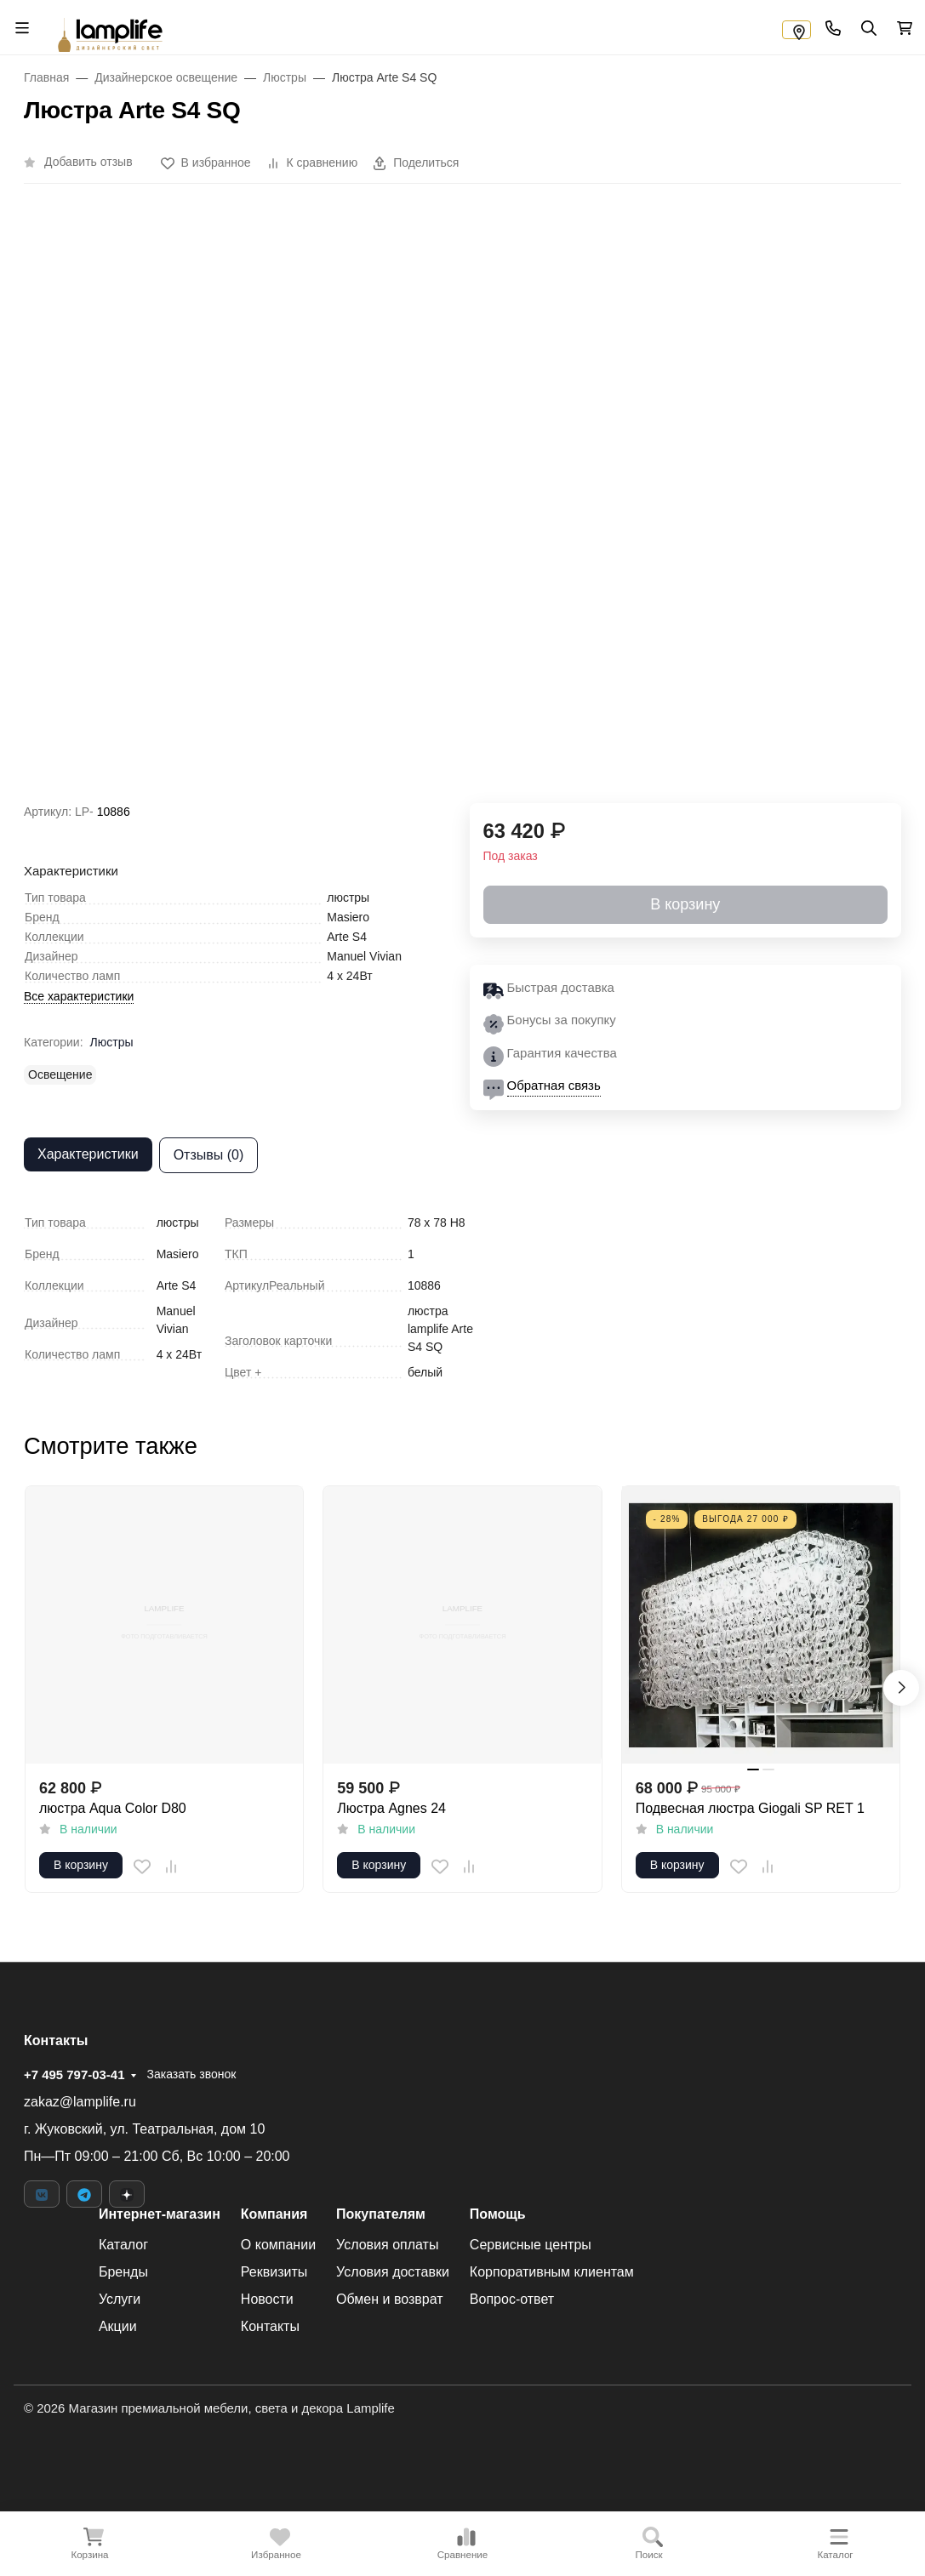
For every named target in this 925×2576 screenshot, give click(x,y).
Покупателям (380, 2214)
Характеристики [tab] (88, 1154)
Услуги (119, 2299)
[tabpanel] (462, 1297)
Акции (118, 2326)
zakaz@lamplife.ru (80, 2101)
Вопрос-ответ (512, 2299)
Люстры (112, 1042)
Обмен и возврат (389, 2299)
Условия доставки (392, 2272)
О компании (278, 2244)
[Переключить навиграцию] (21, 27)
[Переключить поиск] (868, 27)
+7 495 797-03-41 (74, 2074)
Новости (267, 2299)
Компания (274, 2214)
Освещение (60, 1074)
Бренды (123, 2272)
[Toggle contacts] (832, 27)
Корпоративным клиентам (552, 2272)
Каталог (123, 2244)
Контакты (270, 2326)
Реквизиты (274, 2272)
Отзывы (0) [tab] (209, 1155)
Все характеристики (79, 996)
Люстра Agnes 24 (391, 1808)
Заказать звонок (191, 2074)
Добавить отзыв (88, 161)
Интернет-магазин (159, 2214)
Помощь (498, 2214)
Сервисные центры (530, 2244)
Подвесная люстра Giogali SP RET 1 (750, 1808)
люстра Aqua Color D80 (112, 1808)
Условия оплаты (387, 2244)
